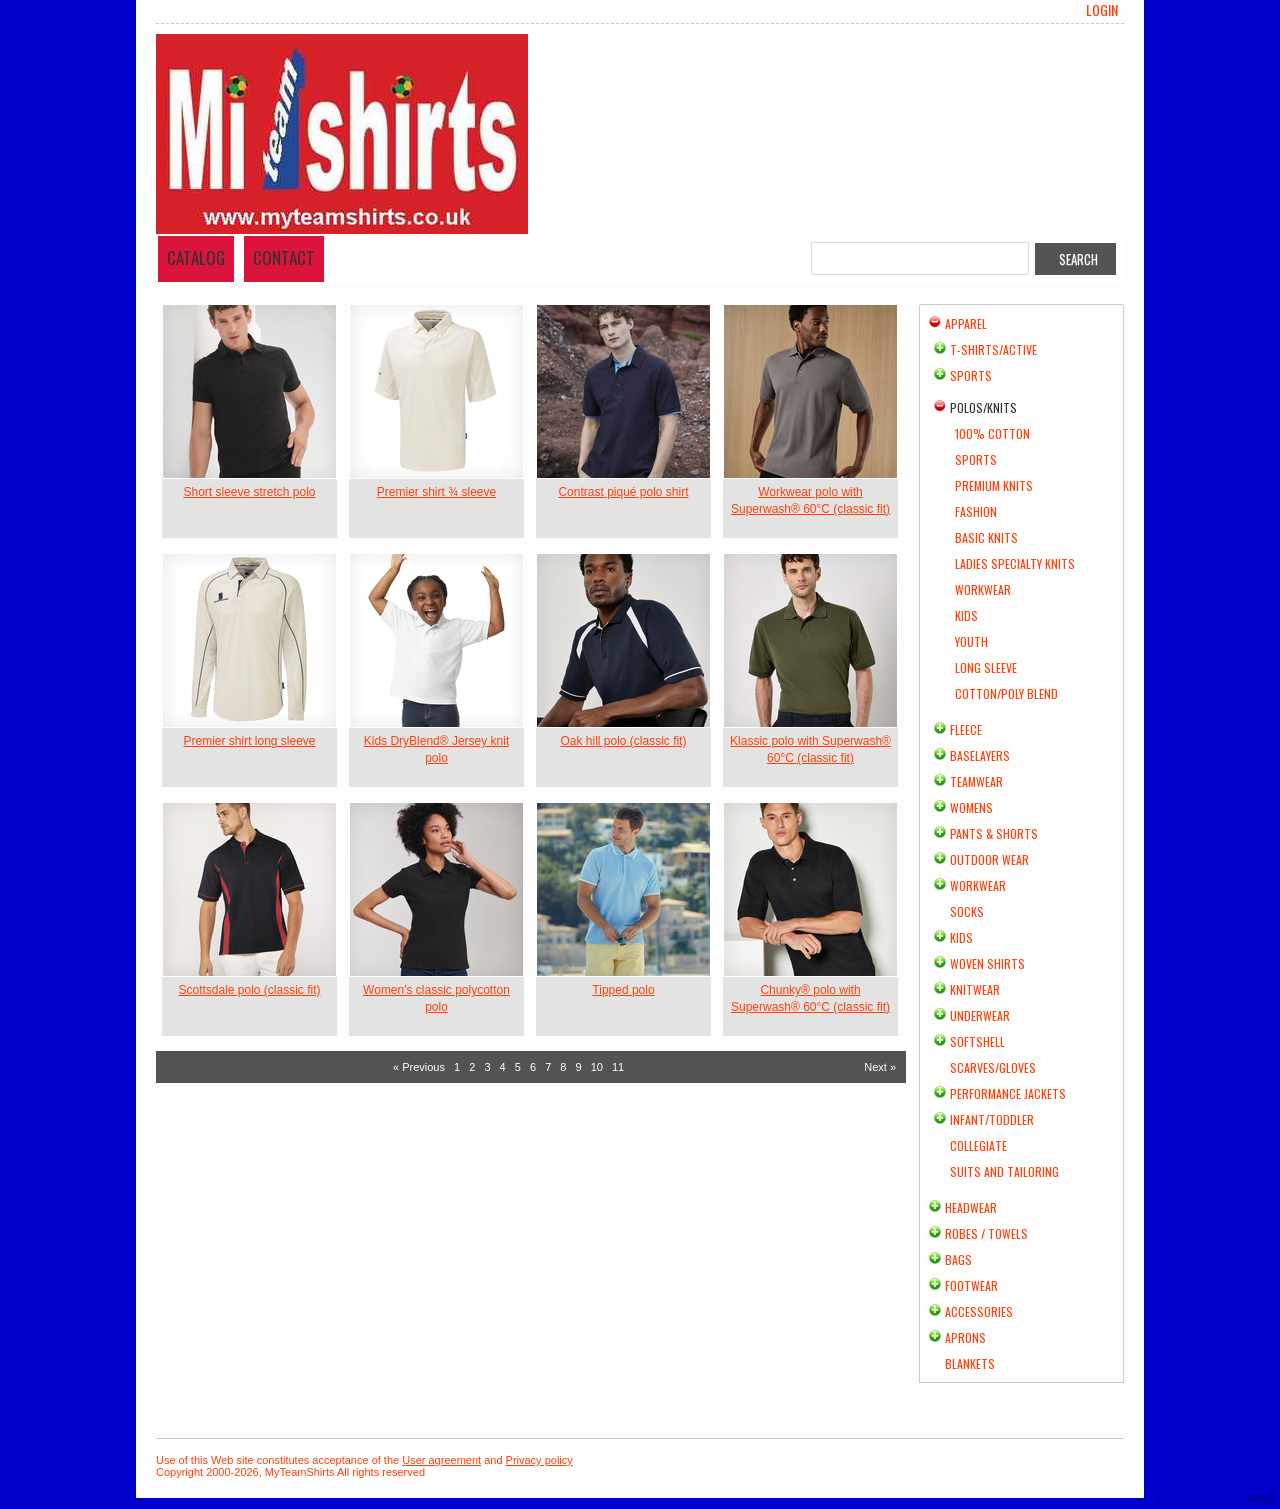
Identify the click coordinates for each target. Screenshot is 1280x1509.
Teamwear (976, 781)
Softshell (977, 1041)
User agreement (441, 1460)
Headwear (971, 1207)
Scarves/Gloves (993, 1067)
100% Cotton (992, 433)
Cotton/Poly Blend (1006, 693)
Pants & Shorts (994, 833)
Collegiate (978, 1145)
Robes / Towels (986, 1233)
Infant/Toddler (992, 1119)
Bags (958, 1259)
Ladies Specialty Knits (1015, 563)
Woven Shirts (987, 963)
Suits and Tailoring (1004, 1171)
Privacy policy (539, 1460)
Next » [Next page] (880, 1067)
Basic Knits (986, 537)
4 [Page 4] (503, 1067)
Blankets (970, 1363)
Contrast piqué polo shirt (623, 492)
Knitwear (975, 989)
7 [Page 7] (548, 1067)
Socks (967, 911)
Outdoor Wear (989, 859)
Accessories (979, 1311)
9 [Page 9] (579, 1067)
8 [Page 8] (563, 1067)
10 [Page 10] (597, 1067)
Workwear (983, 589)
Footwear (971, 1285)
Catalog (196, 257)
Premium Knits (994, 485)
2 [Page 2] (472, 1067)
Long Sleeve (986, 667)
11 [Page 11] (618, 1067)
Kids (966, 615)
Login (1102, 10)
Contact (284, 257)
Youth (971, 641)
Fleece (966, 729)
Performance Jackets (1008, 1093)
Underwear (980, 1015)
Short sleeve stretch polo (249, 492)
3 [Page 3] (487, 1067)
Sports (971, 375)
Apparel (966, 323)
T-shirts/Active (993, 349)
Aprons (965, 1337)
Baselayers (980, 755)
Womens (971, 807)
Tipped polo (623, 990)
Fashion (976, 511)
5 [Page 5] (518, 1067)
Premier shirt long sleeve (249, 741)
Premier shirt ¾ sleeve (436, 492)
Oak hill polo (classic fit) (623, 741)
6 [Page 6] (533, 1067)
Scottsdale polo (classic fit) (249, 990)
